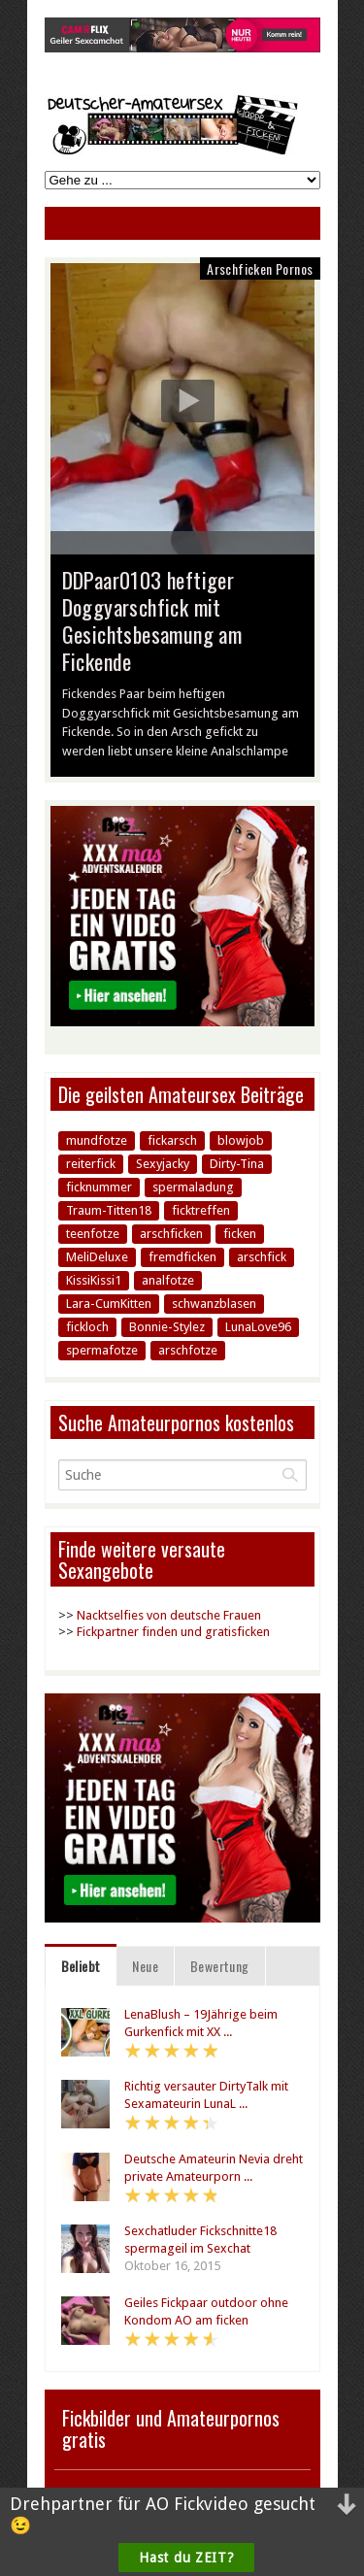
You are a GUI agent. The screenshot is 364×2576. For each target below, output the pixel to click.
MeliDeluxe (97, 1257)
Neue (145, 1966)
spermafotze (102, 1350)
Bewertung (219, 1966)
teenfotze (92, 1233)
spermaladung (193, 1187)
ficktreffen (201, 1210)
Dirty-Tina (237, 1163)
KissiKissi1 (93, 1280)
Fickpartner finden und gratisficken (173, 1631)
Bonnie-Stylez (167, 1327)
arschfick (261, 1257)
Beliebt (81, 1966)
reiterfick (91, 1163)
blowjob (240, 1140)
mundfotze (96, 1140)
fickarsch (172, 1140)
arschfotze (187, 1350)
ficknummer (99, 1187)
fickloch (87, 1327)
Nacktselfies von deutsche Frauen (169, 1615)
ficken (239, 1233)
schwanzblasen (214, 1303)
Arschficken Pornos (260, 268)
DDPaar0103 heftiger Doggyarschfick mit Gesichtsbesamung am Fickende (152, 620)
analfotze (168, 1280)
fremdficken (182, 1257)
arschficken (171, 1233)
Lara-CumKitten (108, 1303)
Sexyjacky (162, 1163)
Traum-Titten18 (108, 1210)
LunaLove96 (258, 1327)
